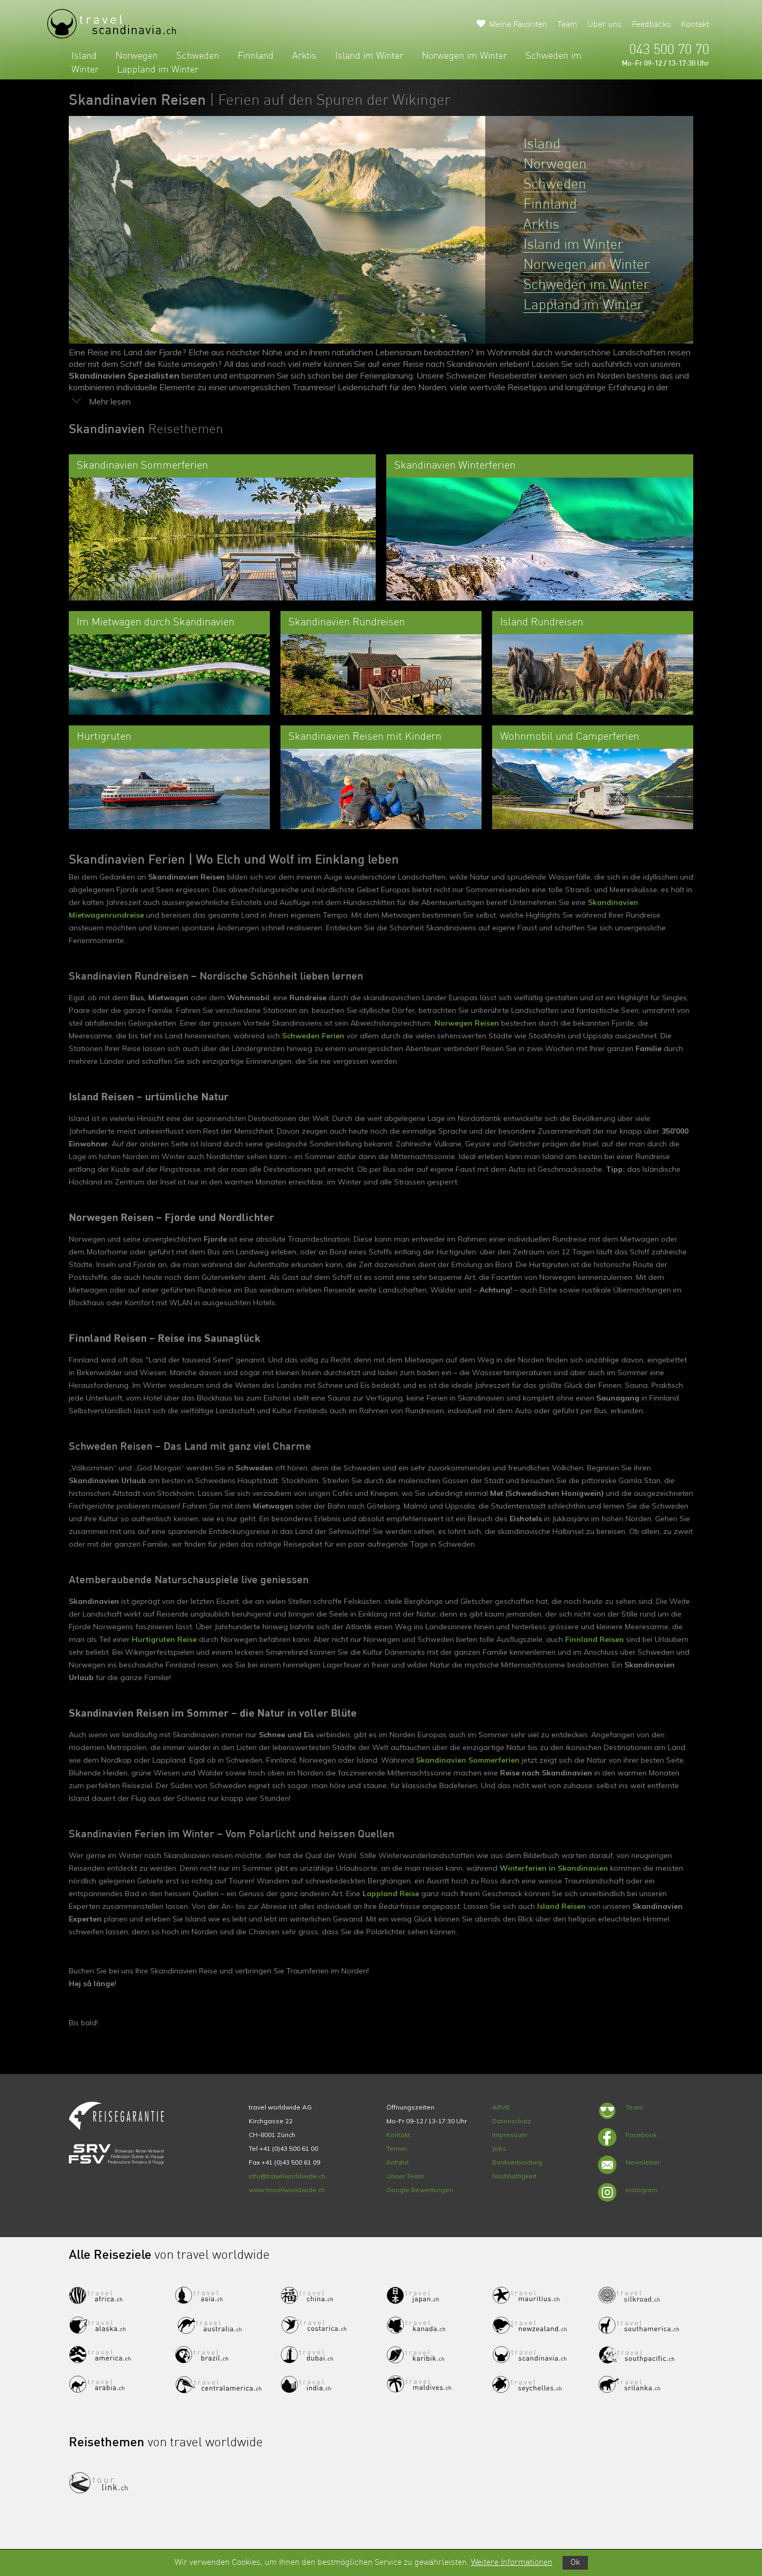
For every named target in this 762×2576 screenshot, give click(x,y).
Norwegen (136, 56)
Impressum (509, 2135)
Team (567, 25)
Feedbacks (651, 25)
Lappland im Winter (157, 70)
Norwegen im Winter (464, 56)
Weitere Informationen (511, 2563)
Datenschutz (511, 2121)
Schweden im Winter (586, 285)
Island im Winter (369, 56)
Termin (396, 2148)
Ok (575, 2563)
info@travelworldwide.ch (287, 2176)
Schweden (197, 56)
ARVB (501, 2107)
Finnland (256, 56)
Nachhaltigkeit (514, 2176)
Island (84, 56)
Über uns (604, 25)
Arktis (304, 56)
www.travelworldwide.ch (287, 2190)
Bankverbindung (517, 2162)
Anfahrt (397, 2162)
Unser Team (405, 2176)
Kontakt (695, 25)
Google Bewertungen (419, 2190)
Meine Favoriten (518, 25)
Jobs (499, 2148)
